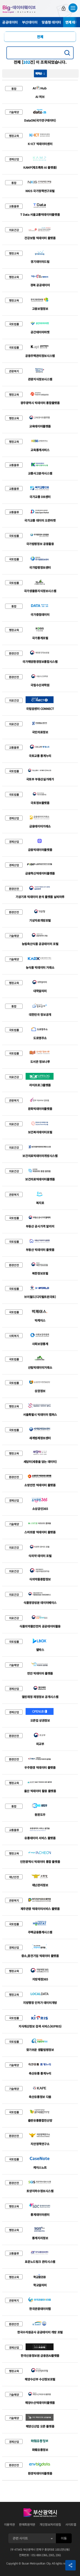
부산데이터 (30, 22)
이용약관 (9, 2524)
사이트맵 (70, 2524)
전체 (40, 36)
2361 (58, 2555)
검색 (68, 52)
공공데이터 (10, 22)
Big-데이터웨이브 (19, 9)
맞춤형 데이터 (51, 22)
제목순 (38, 73)
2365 (51, 2555)
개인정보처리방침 (50, 2524)
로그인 (63, 8)
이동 (64, 2538)
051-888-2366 (39, 2555)
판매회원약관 (27, 2524)
